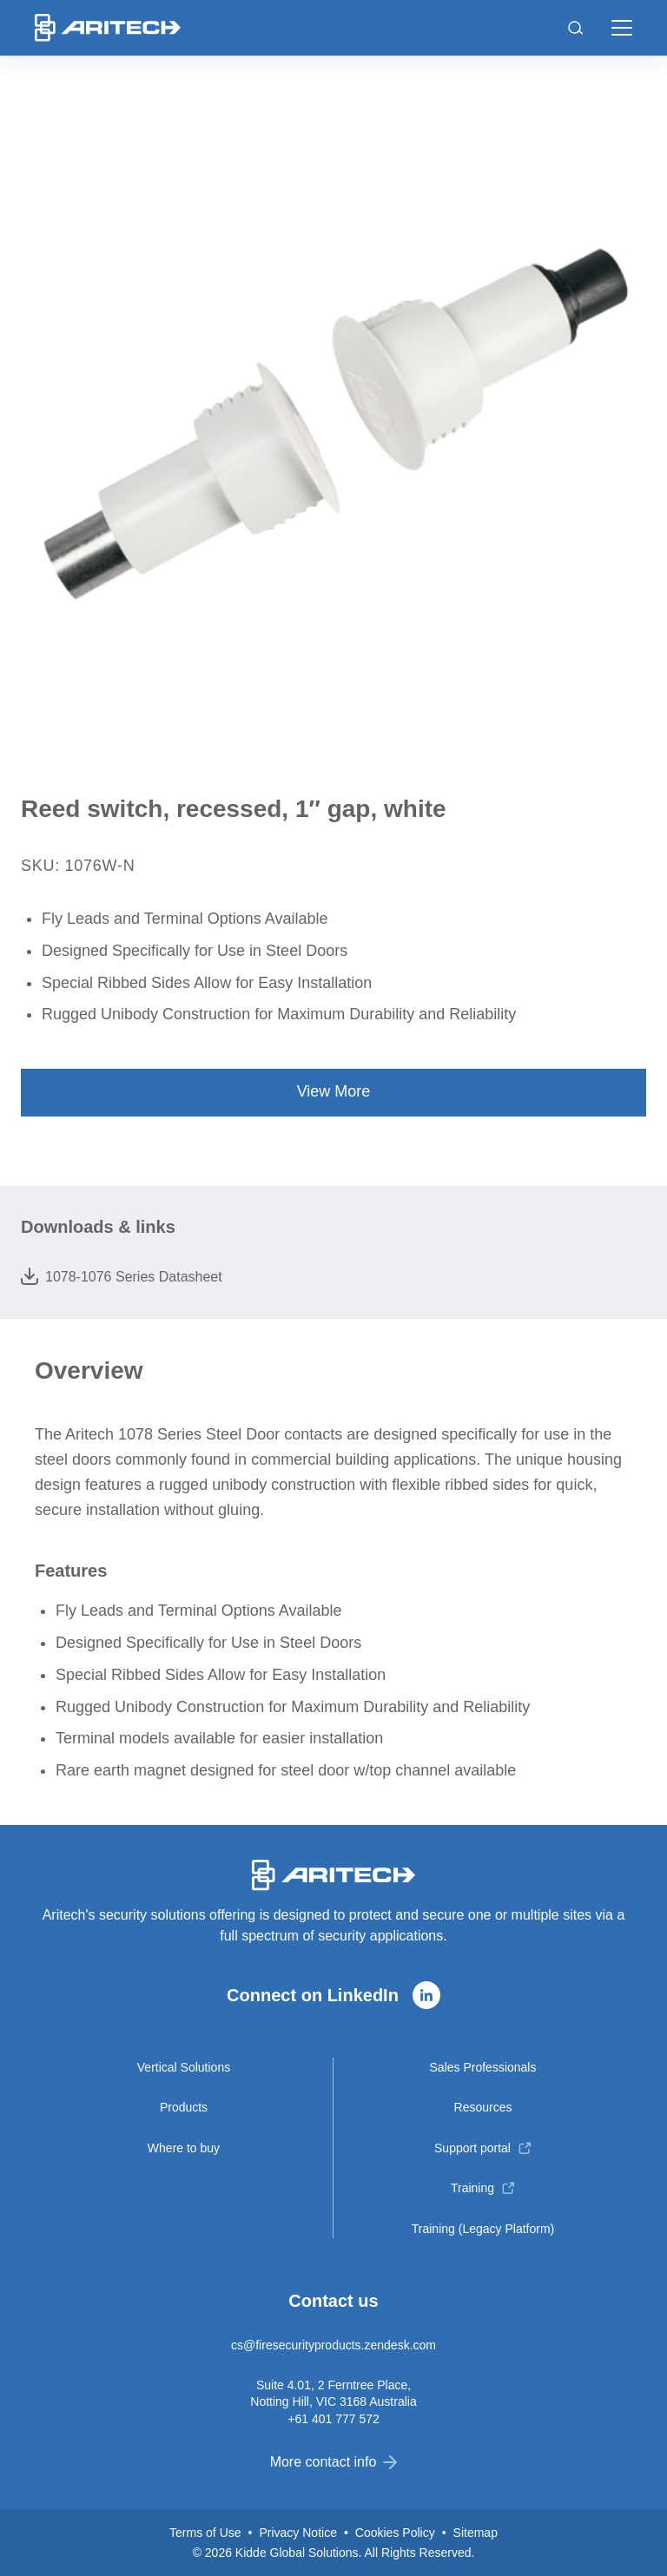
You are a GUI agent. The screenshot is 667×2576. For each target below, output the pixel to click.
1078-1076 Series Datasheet (121, 1276)
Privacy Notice (297, 2533)
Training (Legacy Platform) (483, 2229)
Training (472, 2188)
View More (334, 1091)
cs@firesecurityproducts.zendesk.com (333, 2345)
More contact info (334, 2461)
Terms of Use (205, 2533)
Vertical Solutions (183, 2067)
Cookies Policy (395, 2533)
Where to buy (184, 2148)
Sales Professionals (483, 2067)
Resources (483, 2107)
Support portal (472, 2148)
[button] (621, 28)
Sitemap (475, 2533)
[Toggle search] (576, 28)
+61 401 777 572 (333, 2419)
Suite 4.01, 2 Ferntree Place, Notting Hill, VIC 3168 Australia (333, 2393)
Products (184, 2107)
